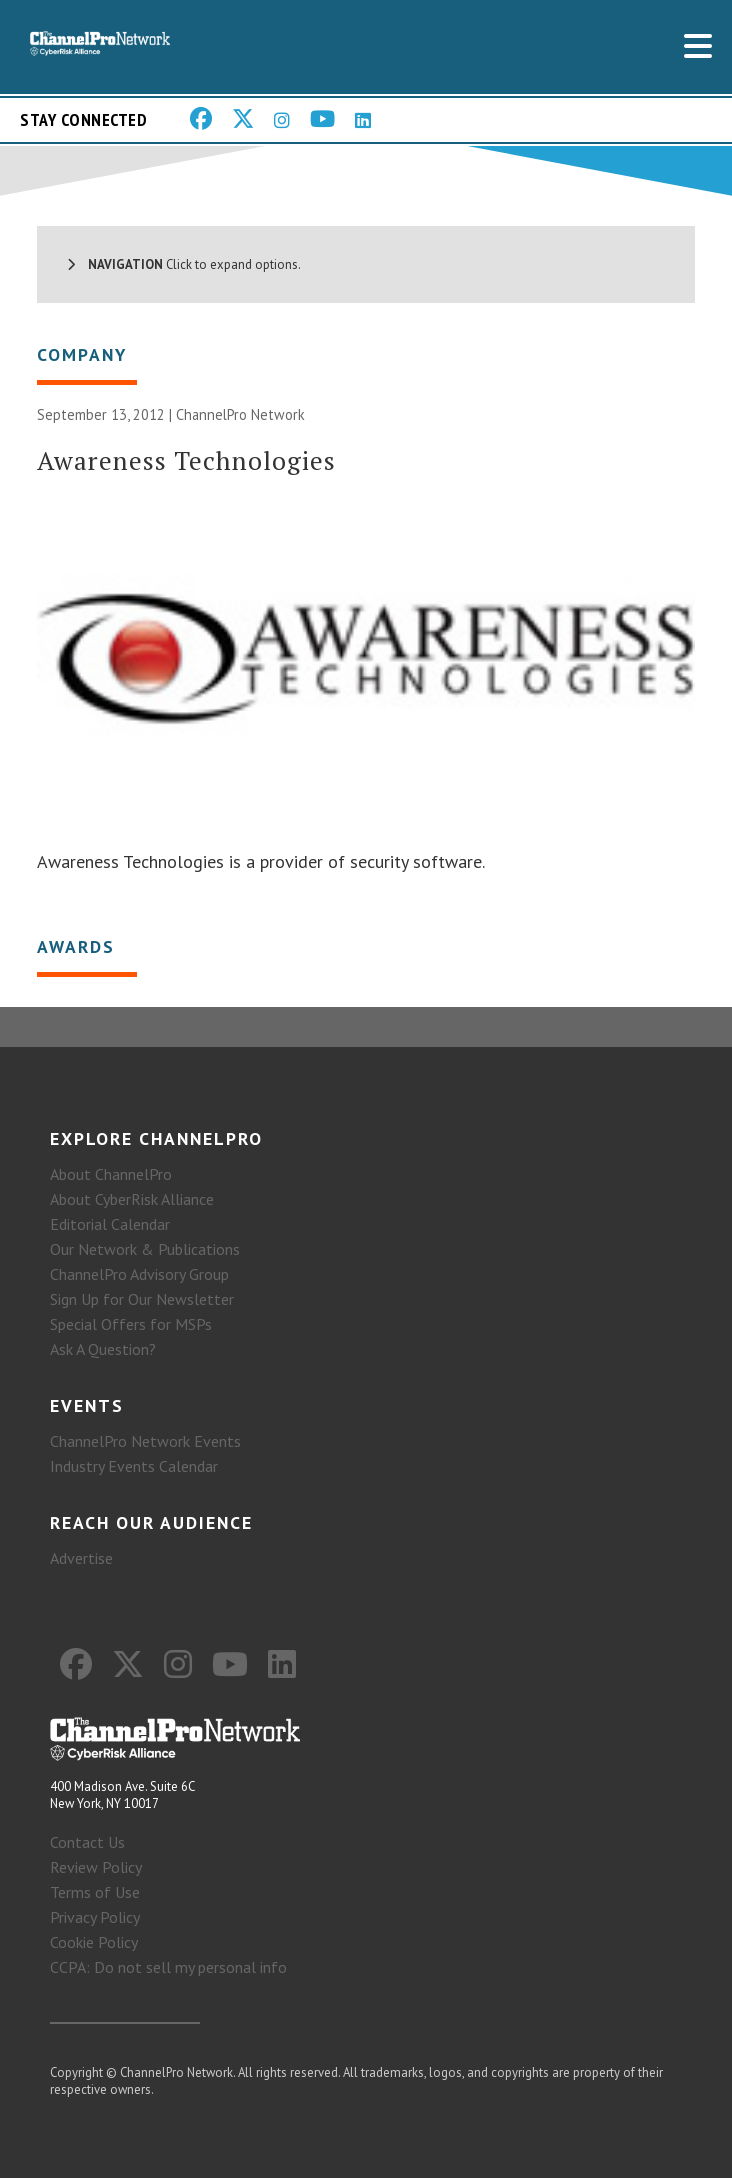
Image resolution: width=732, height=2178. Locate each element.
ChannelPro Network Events (145, 1441)
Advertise (81, 1558)
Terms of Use (95, 1892)
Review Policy (96, 1867)
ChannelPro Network (240, 414)
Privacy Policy (95, 1917)
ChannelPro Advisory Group (139, 1274)
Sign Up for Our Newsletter (142, 1299)
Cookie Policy (94, 1942)
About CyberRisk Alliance (132, 1199)
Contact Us (87, 1842)
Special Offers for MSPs (131, 1324)
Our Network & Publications (145, 1249)
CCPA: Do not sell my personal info (168, 1967)
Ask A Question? (103, 1349)
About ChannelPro (111, 1174)
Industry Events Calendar (134, 1466)
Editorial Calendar (110, 1224)
